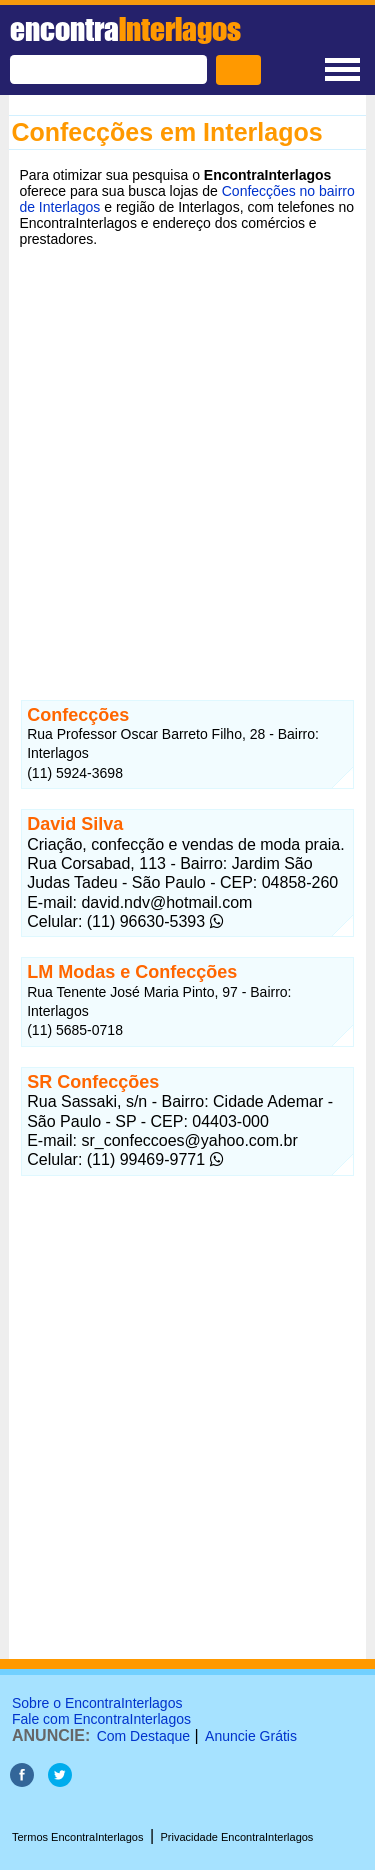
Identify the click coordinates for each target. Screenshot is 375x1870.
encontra (125, 29)
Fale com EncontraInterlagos (101, 1719)
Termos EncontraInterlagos (77, 1837)
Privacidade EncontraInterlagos (237, 1837)
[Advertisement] (187, 458)
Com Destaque (143, 1736)
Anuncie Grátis (251, 1736)
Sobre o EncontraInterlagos (97, 1703)
